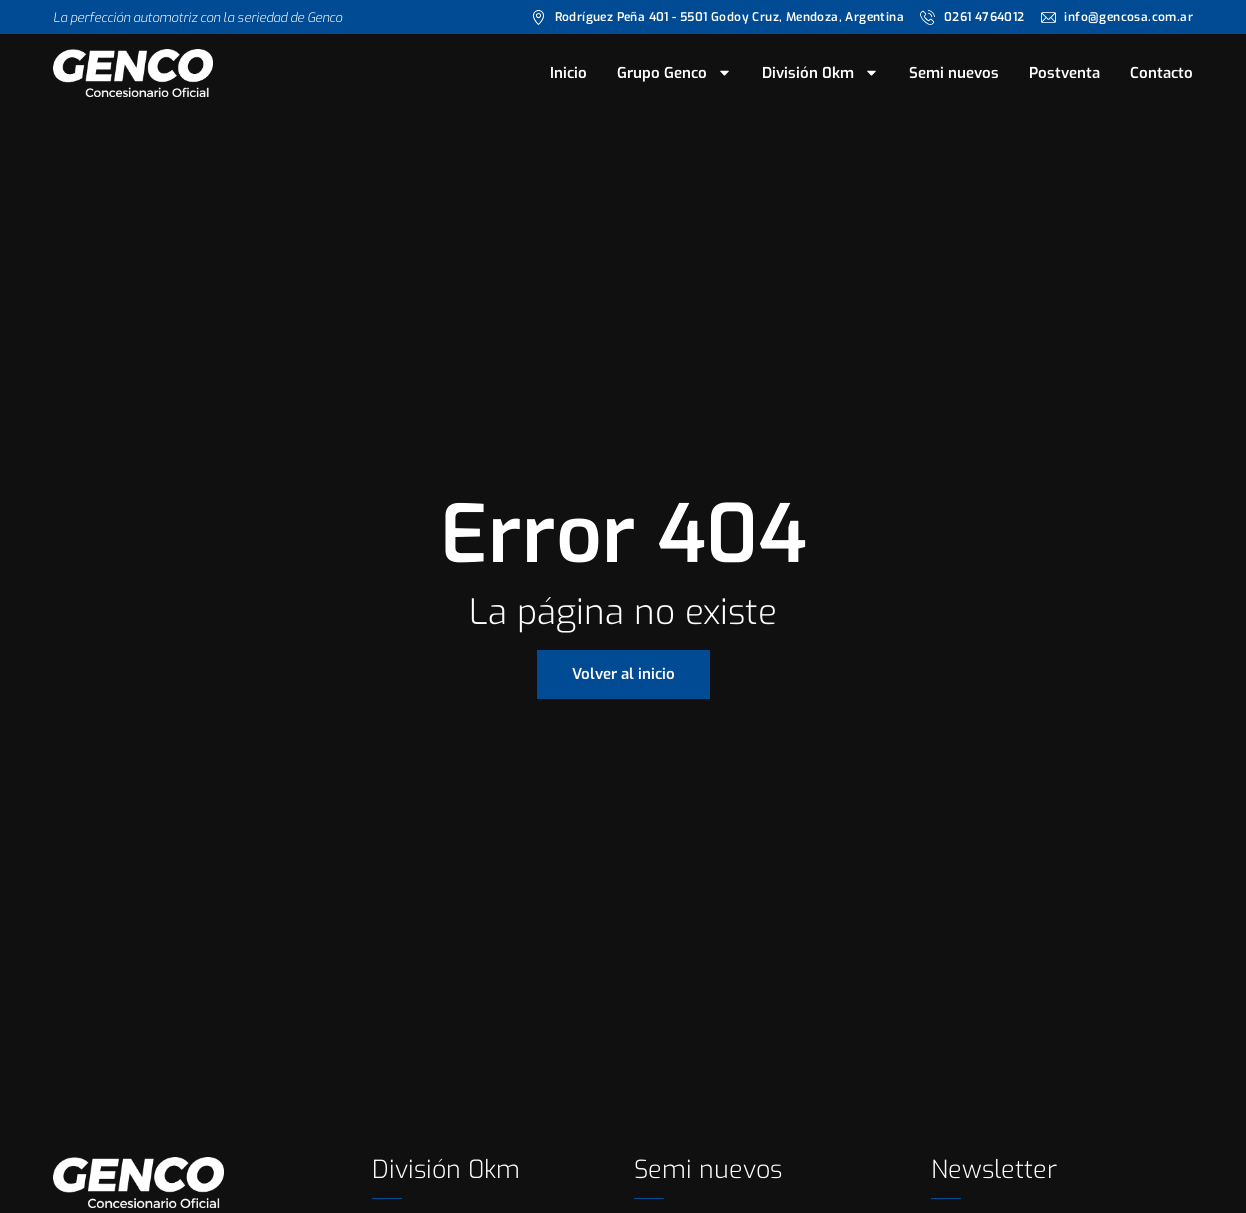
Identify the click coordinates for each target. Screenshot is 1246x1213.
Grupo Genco (674, 73)
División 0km (820, 73)
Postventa (1064, 73)
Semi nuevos (954, 73)
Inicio (568, 73)
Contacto (1161, 73)
